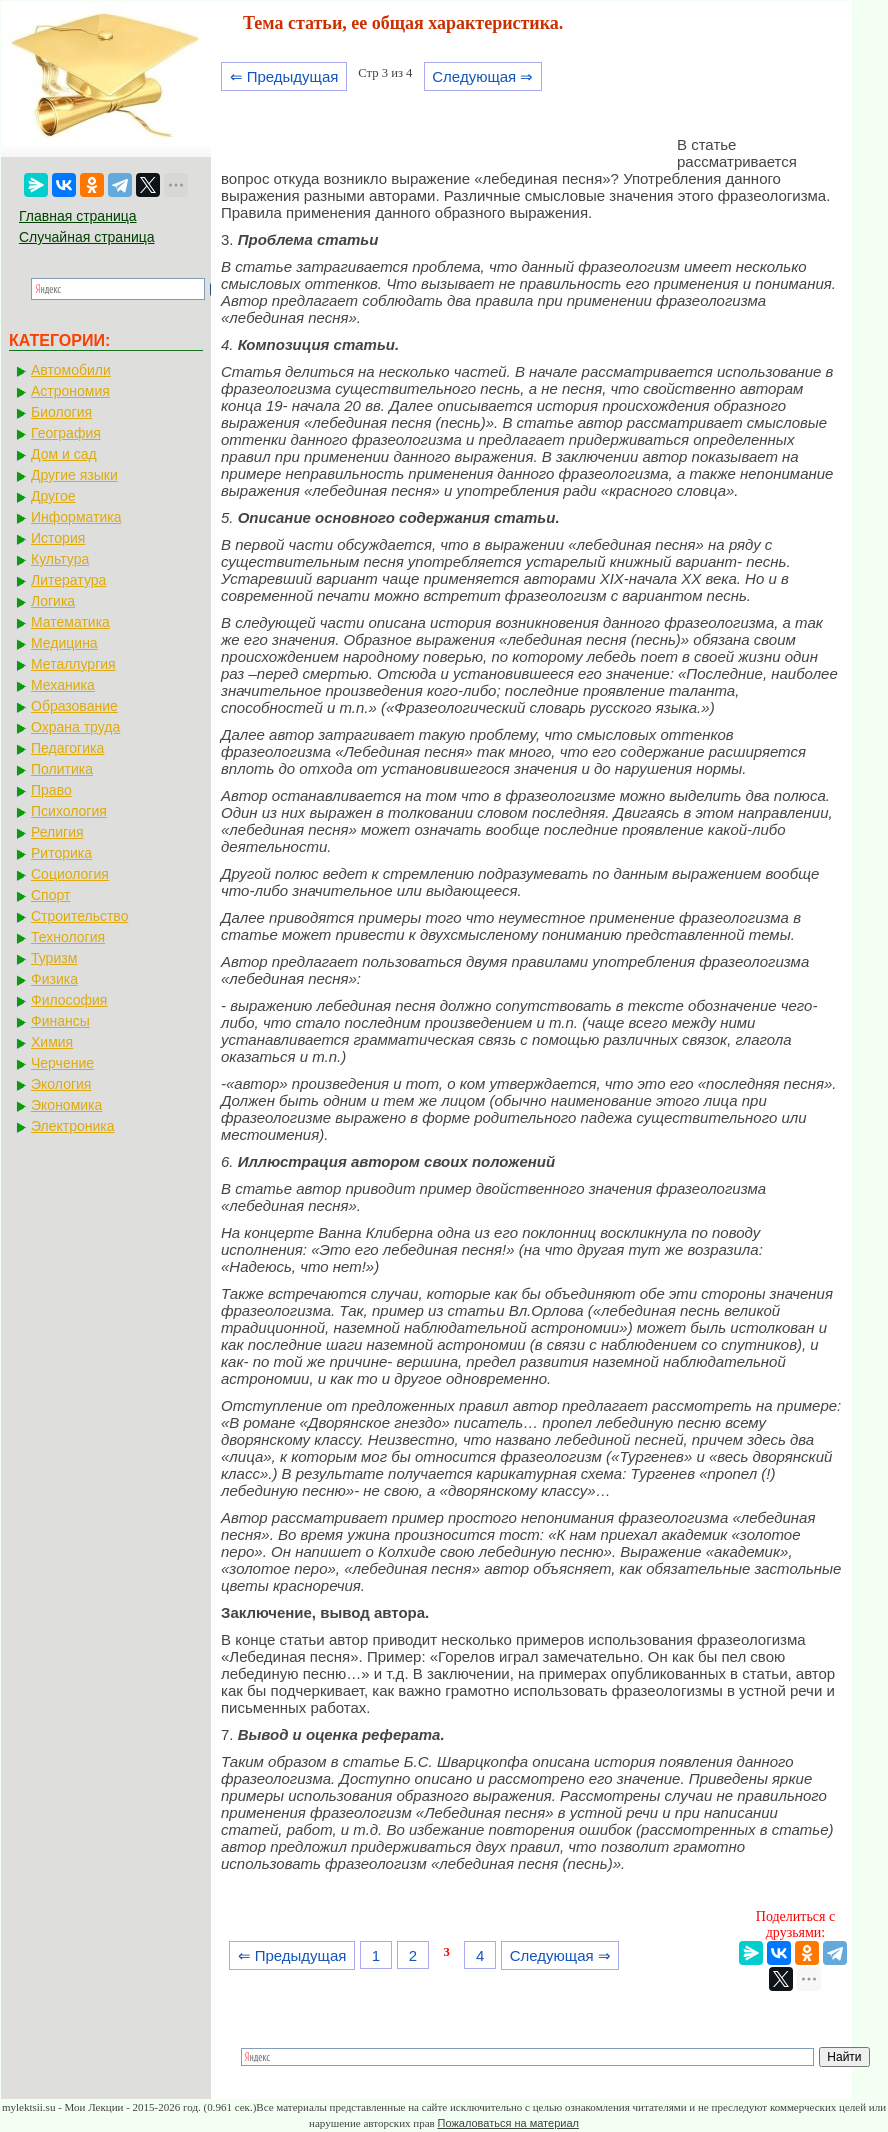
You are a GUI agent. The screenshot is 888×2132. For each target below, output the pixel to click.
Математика (70, 622)
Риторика (61, 853)
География (66, 433)
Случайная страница (87, 237)
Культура (60, 559)
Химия (52, 1042)
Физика (54, 979)
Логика (53, 601)
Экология (61, 1084)
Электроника (73, 1126)
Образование (74, 706)
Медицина (64, 643)
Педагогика (67, 748)
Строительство (79, 916)
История (58, 538)
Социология (70, 874)
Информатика (76, 517)
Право (51, 790)
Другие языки (74, 475)
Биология (61, 412)
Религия (57, 832)
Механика (63, 685)
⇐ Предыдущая (284, 76)
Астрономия (70, 391)
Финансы (60, 1021)
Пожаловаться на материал (508, 2123)
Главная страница (78, 216)
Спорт (50, 895)
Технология (68, 937)
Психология (69, 811)
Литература (68, 580)
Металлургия (73, 664)
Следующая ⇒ (482, 76)
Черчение (62, 1063)
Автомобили (71, 370)
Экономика (66, 1105)
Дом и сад (64, 454)
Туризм (54, 958)
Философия (69, 1000)
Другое (53, 496)
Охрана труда (75, 727)
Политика (62, 769)
